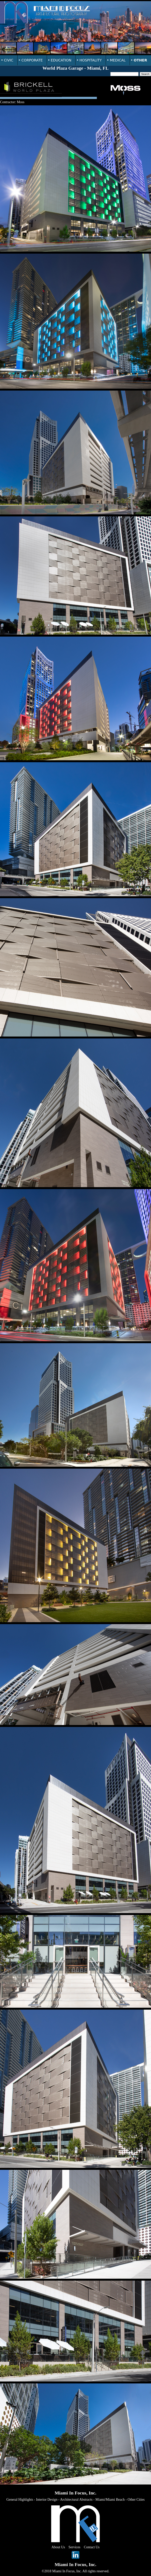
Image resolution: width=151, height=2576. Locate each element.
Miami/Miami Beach (110, 2499)
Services (74, 2547)
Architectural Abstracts (76, 2499)
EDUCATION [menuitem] (61, 60)
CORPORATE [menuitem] (32, 60)
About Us (58, 2547)
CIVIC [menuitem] (8, 60)
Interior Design (46, 2499)
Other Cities (136, 2499)
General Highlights (19, 2499)
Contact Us (92, 2547)
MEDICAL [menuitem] (118, 60)
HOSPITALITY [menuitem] (90, 60)
